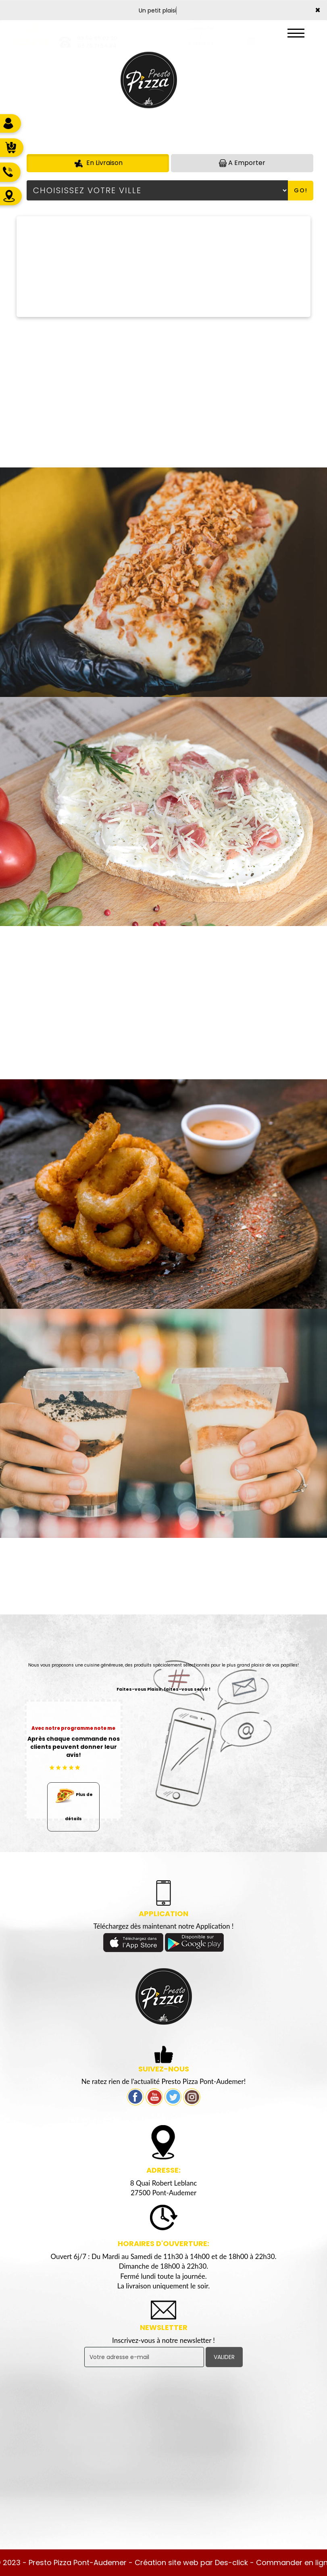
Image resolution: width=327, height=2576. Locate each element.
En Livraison (98, 162)
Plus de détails (73, 1802)
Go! (301, 190)
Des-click (231, 2562)
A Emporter (242, 162)
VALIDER (224, 2357)
